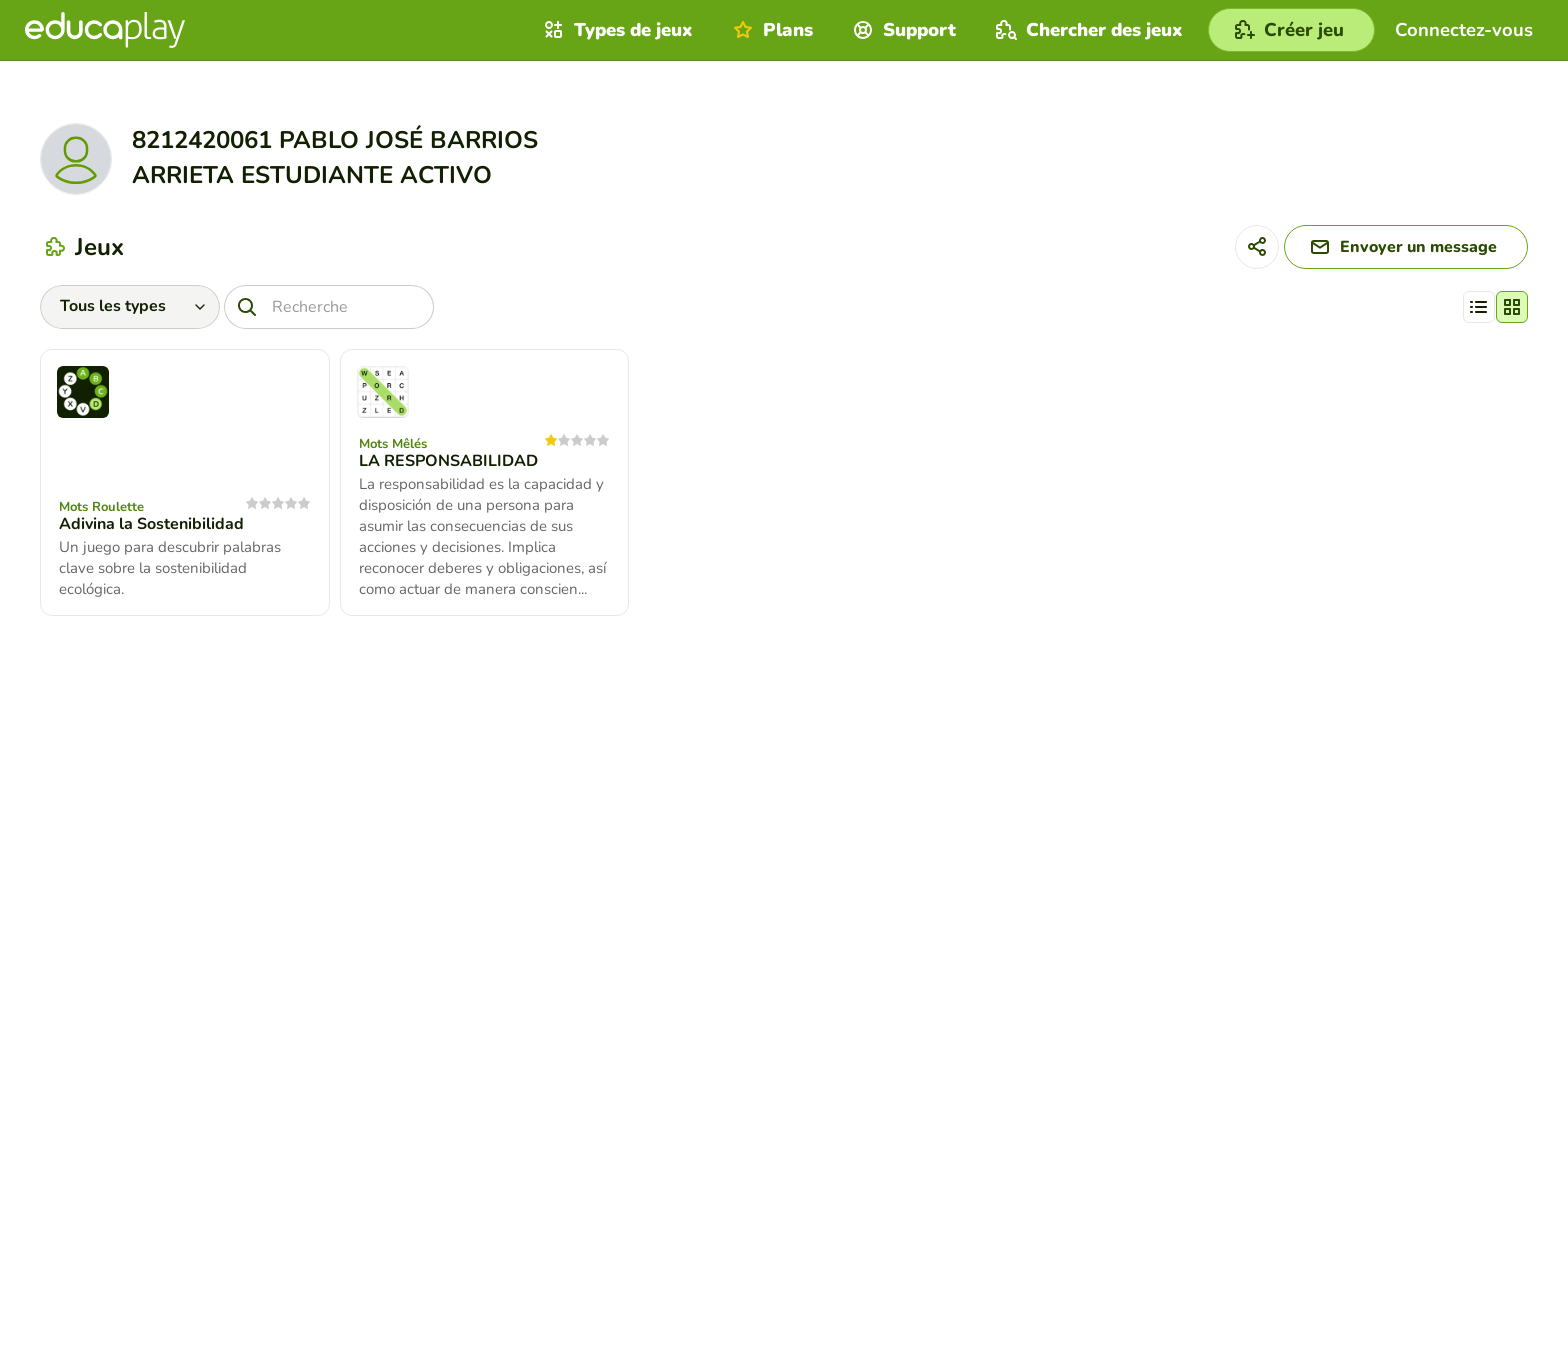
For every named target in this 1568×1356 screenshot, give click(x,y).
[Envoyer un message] (1406, 247)
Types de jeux (616, 30)
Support (902, 30)
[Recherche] (329, 307)
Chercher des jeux (1087, 30)
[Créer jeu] (1291, 30)
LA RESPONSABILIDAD (448, 461)
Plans (770, 30)
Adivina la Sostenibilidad (151, 524)
